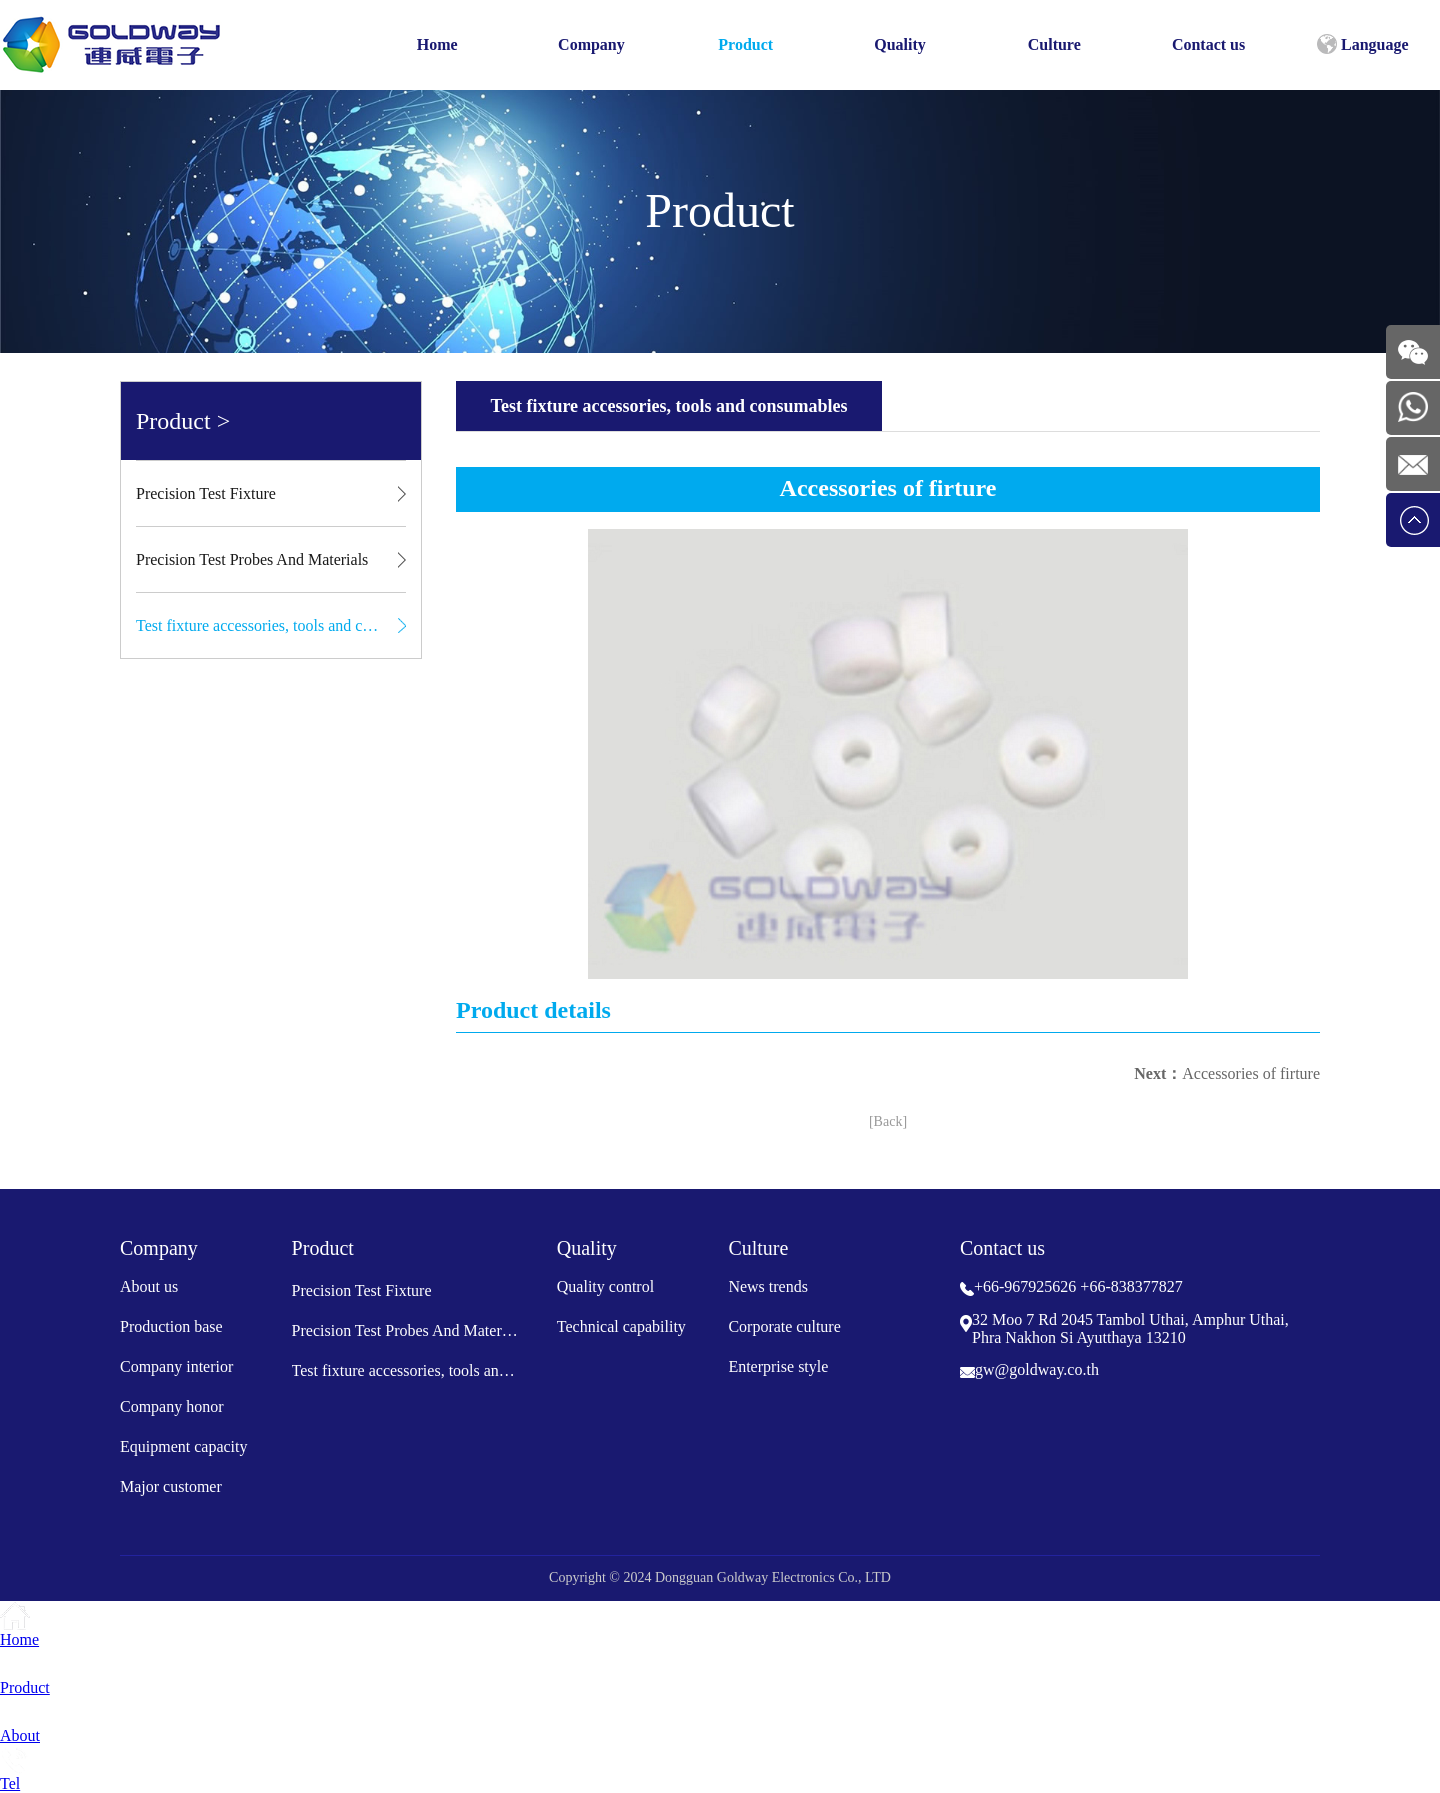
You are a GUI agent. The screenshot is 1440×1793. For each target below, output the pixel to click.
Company (591, 44)
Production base (171, 1326)
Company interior (176, 1366)
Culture (1054, 44)
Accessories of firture (1251, 1073)
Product (745, 44)
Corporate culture (784, 1326)
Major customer (171, 1486)
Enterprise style (778, 1366)
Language (1363, 44)
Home (437, 44)
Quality (900, 44)
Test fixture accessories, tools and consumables (271, 625)
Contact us (1208, 44)
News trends (768, 1286)
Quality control (605, 1286)
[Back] (888, 1121)
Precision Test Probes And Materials (252, 559)
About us (149, 1286)
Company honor (172, 1406)
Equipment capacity (184, 1446)
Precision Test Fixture (206, 493)
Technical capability (621, 1326)
